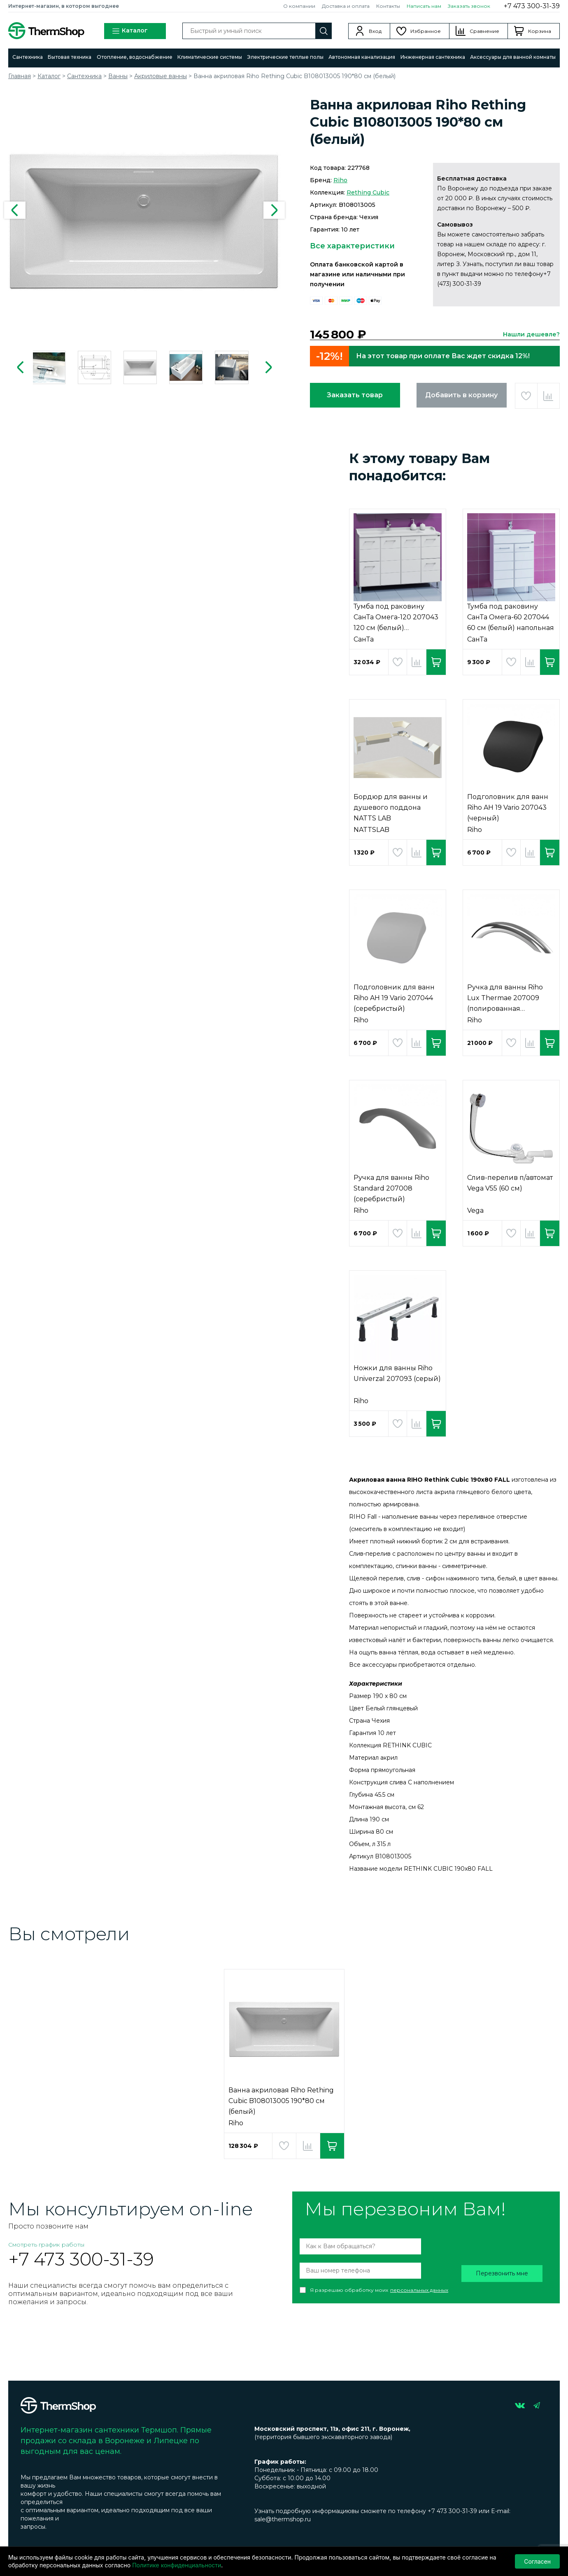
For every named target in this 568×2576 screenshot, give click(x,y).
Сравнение (484, 31)
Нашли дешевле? (531, 334)
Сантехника (27, 57)
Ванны (118, 76)
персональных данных (419, 2290)
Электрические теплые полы (285, 57)
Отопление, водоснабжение (134, 57)
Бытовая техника (69, 57)
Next (274, 210)
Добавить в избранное (526, 395)
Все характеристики (352, 245)
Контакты (388, 6)
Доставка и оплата (346, 6)
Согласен (537, 2561)
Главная (19, 76)
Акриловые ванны (160, 76)
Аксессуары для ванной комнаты (513, 57)
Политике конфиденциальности (176, 2565)
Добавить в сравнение (548, 395)
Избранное (425, 31)
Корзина (539, 31)
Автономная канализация (361, 57)
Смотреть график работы (46, 2244)
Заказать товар (355, 395)
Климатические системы (209, 57)
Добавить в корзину (461, 395)
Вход (375, 31)
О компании (299, 6)
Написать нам (424, 6)
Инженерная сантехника (432, 57)
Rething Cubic (368, 192)
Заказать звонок (469, 6)
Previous (15, 210)
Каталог (130, 31)
